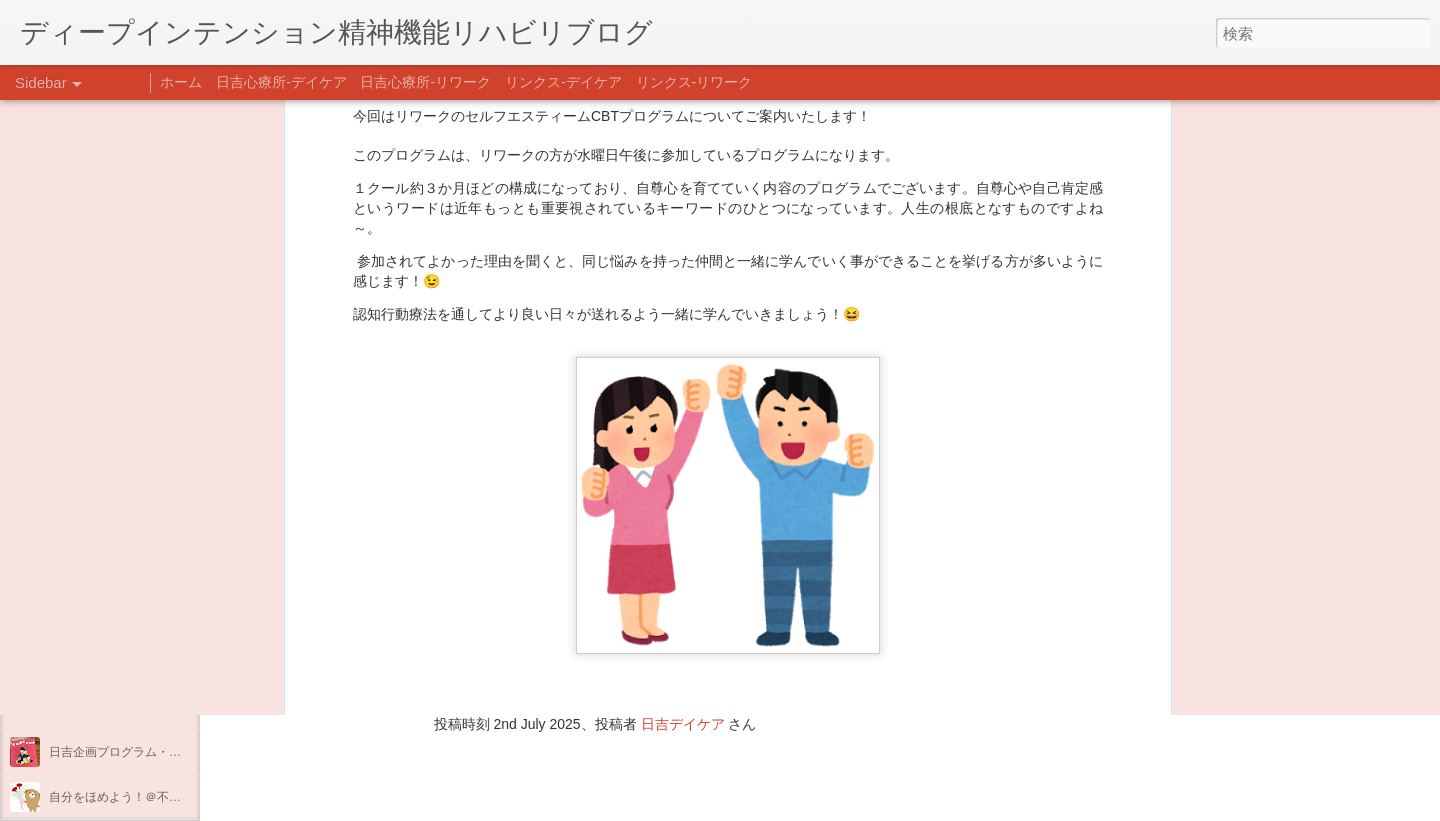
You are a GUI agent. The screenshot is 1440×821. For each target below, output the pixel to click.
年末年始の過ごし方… (109, 707)
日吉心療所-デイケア (281, 82)
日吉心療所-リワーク (425, 82)
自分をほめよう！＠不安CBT (127, 797)
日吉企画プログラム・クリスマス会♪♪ (151, 752)
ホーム (181, 82)
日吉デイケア (683, 724)
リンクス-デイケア (563, 82)
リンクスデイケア (824, 557)
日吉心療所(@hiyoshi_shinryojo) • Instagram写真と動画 (458, 597)
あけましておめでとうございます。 (145, 662)
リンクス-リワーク (694, 82)
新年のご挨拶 (85, 617)
